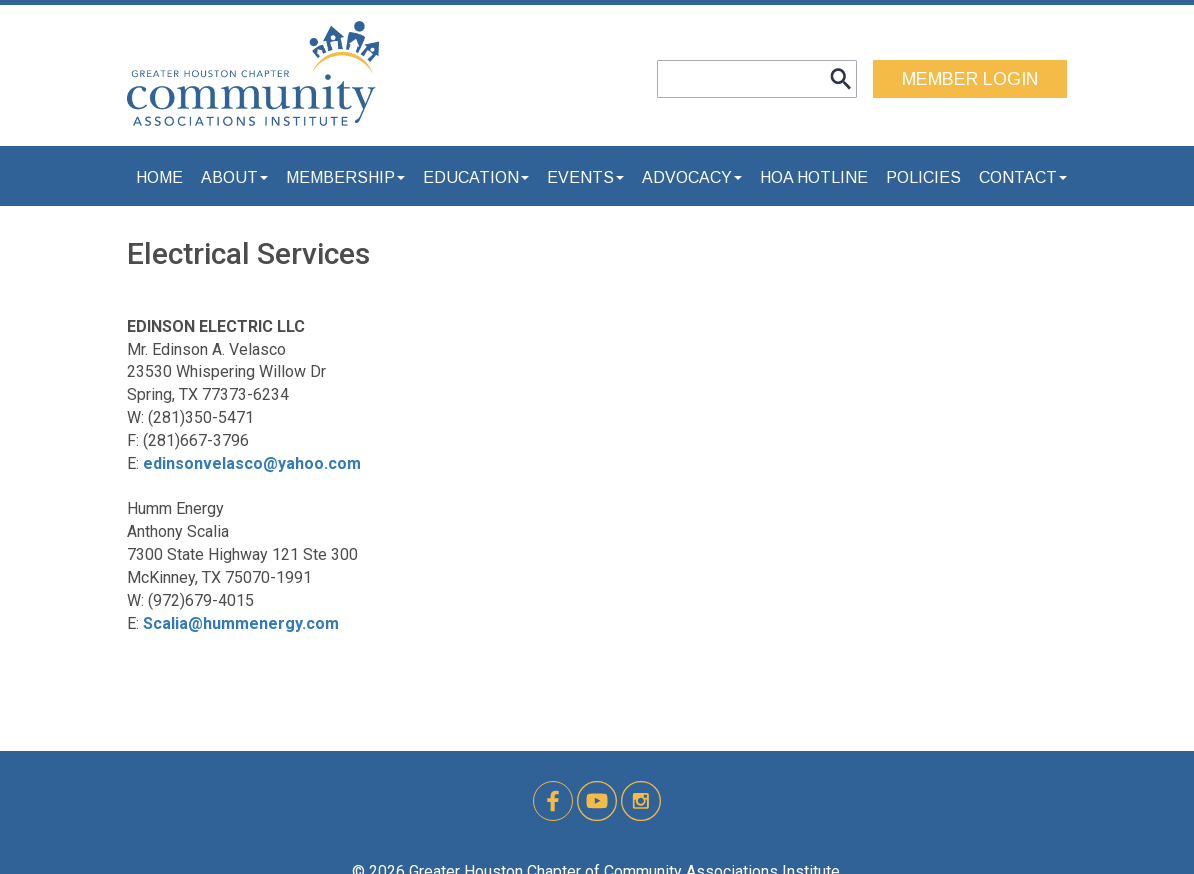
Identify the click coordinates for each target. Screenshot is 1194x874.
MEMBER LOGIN (970, 79)
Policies (923, 177)
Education (476, 177)
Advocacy (692, 177)
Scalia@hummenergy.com (241, 623)
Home (159, 177)
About (234, 177)
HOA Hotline (814, 177)
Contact (1023, 177)
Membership (345, 177)
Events (585, 177)
